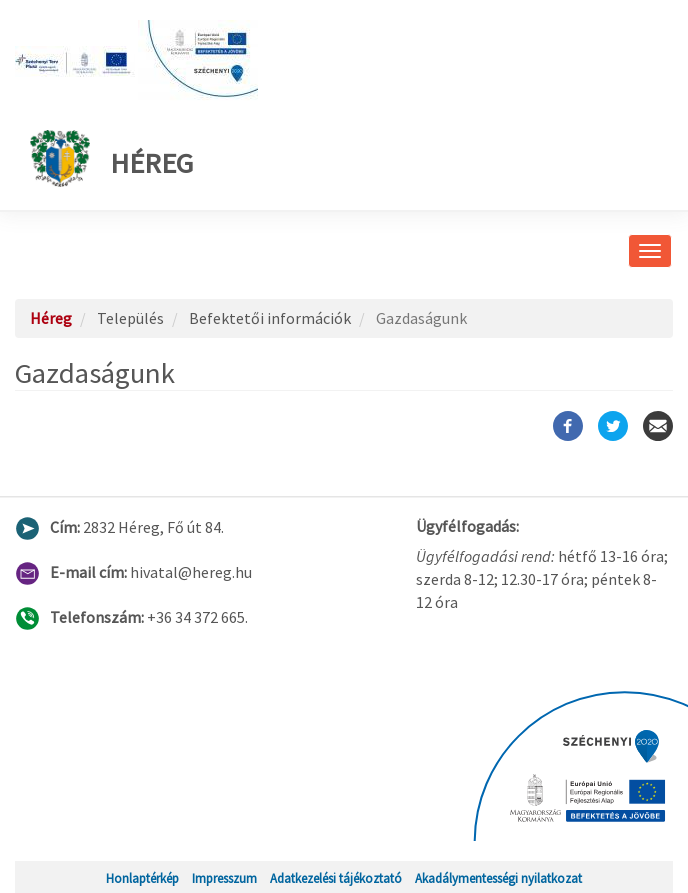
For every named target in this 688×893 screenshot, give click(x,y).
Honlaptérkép (142, 878)
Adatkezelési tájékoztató (336, 878)
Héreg (111, 158)
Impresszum (224, 878)
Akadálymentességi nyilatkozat (498, 878)
